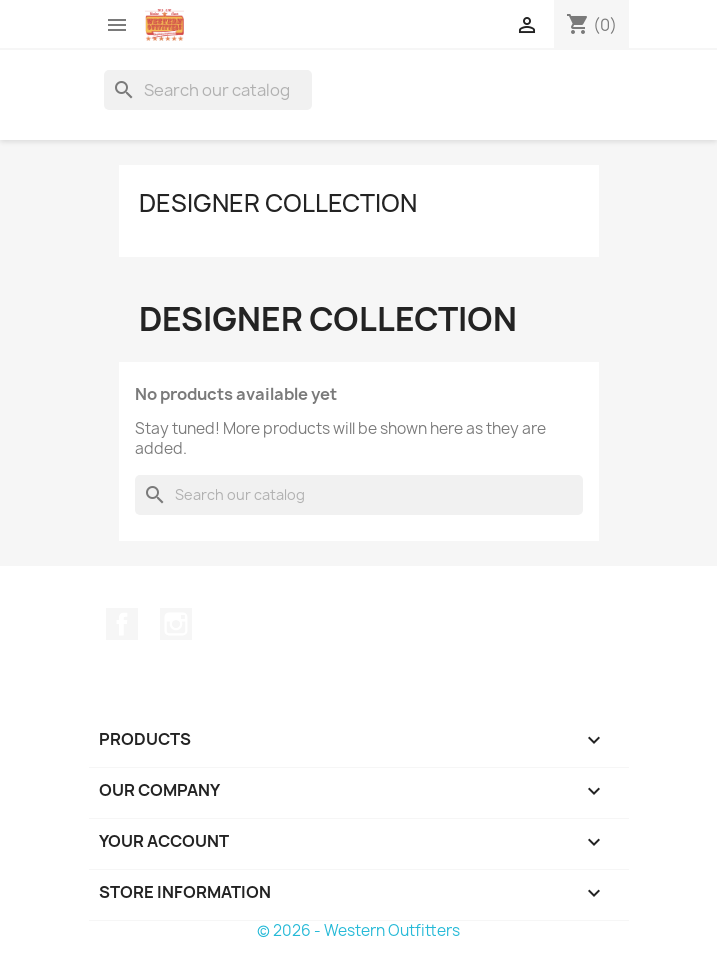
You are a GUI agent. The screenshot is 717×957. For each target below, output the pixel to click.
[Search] (208, 90)
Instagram (176, 624)
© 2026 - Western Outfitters (358, 930)
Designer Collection (278, 203)
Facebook (122, 624)
